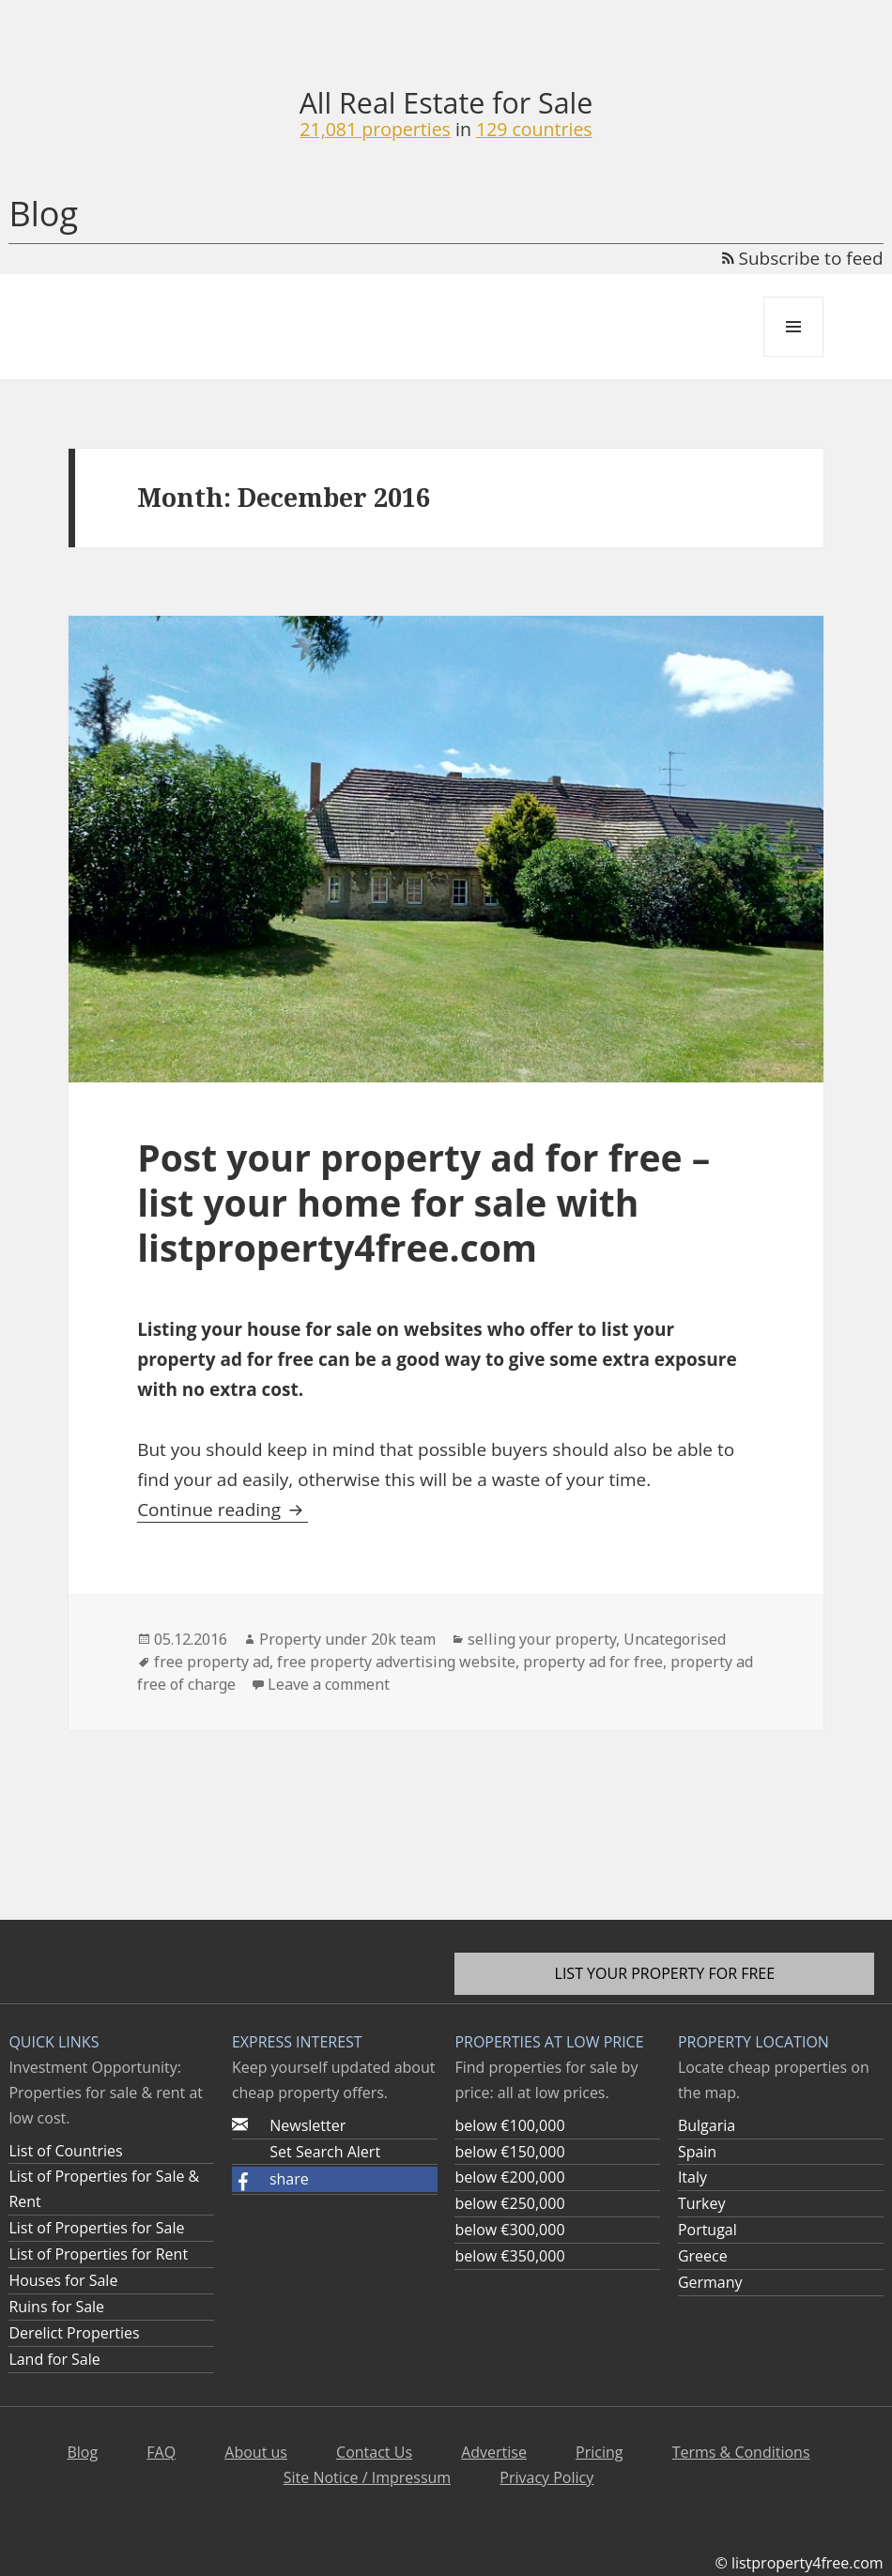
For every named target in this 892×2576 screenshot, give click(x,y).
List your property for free (665, 1973)
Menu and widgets (793, 356)
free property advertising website (396, 1661)
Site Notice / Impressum (367, 2477)
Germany (710, 2282)
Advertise (494, 2452)
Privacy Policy (546, 2477)
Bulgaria (706, 2125)
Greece (703, 2256)
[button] (335, 2179)
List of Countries (65, 2150)
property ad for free (593, 1661)
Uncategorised (674, 1639)
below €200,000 (509, 2177)
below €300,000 (509, 2229)
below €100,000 (509, 2125)
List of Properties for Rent (98, 2254)
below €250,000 (509, 2203)
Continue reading (222, 1509)
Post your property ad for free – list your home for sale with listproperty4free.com (423, 1202)
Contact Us (374, 2452)
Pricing (599, 2452)
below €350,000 (509, 2256)
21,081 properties (375, 129)
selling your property (542, 1639)
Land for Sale (54, 2359)
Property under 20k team (347, 1639)
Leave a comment (329, 1684)
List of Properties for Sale (96, 2227)
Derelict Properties (73, 2333)
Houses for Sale (62, 2280)
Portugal (707, 2229)
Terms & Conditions (741, 2452)
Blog (43, 214)
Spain (697, 2151)
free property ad (211, 1661)
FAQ (161, 2452)
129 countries (534, 129)
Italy (692, 2177)
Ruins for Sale (56, 2306)
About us (255, 2452)
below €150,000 (509, 2151)
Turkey (702, 2203)
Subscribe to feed (803, 258)
